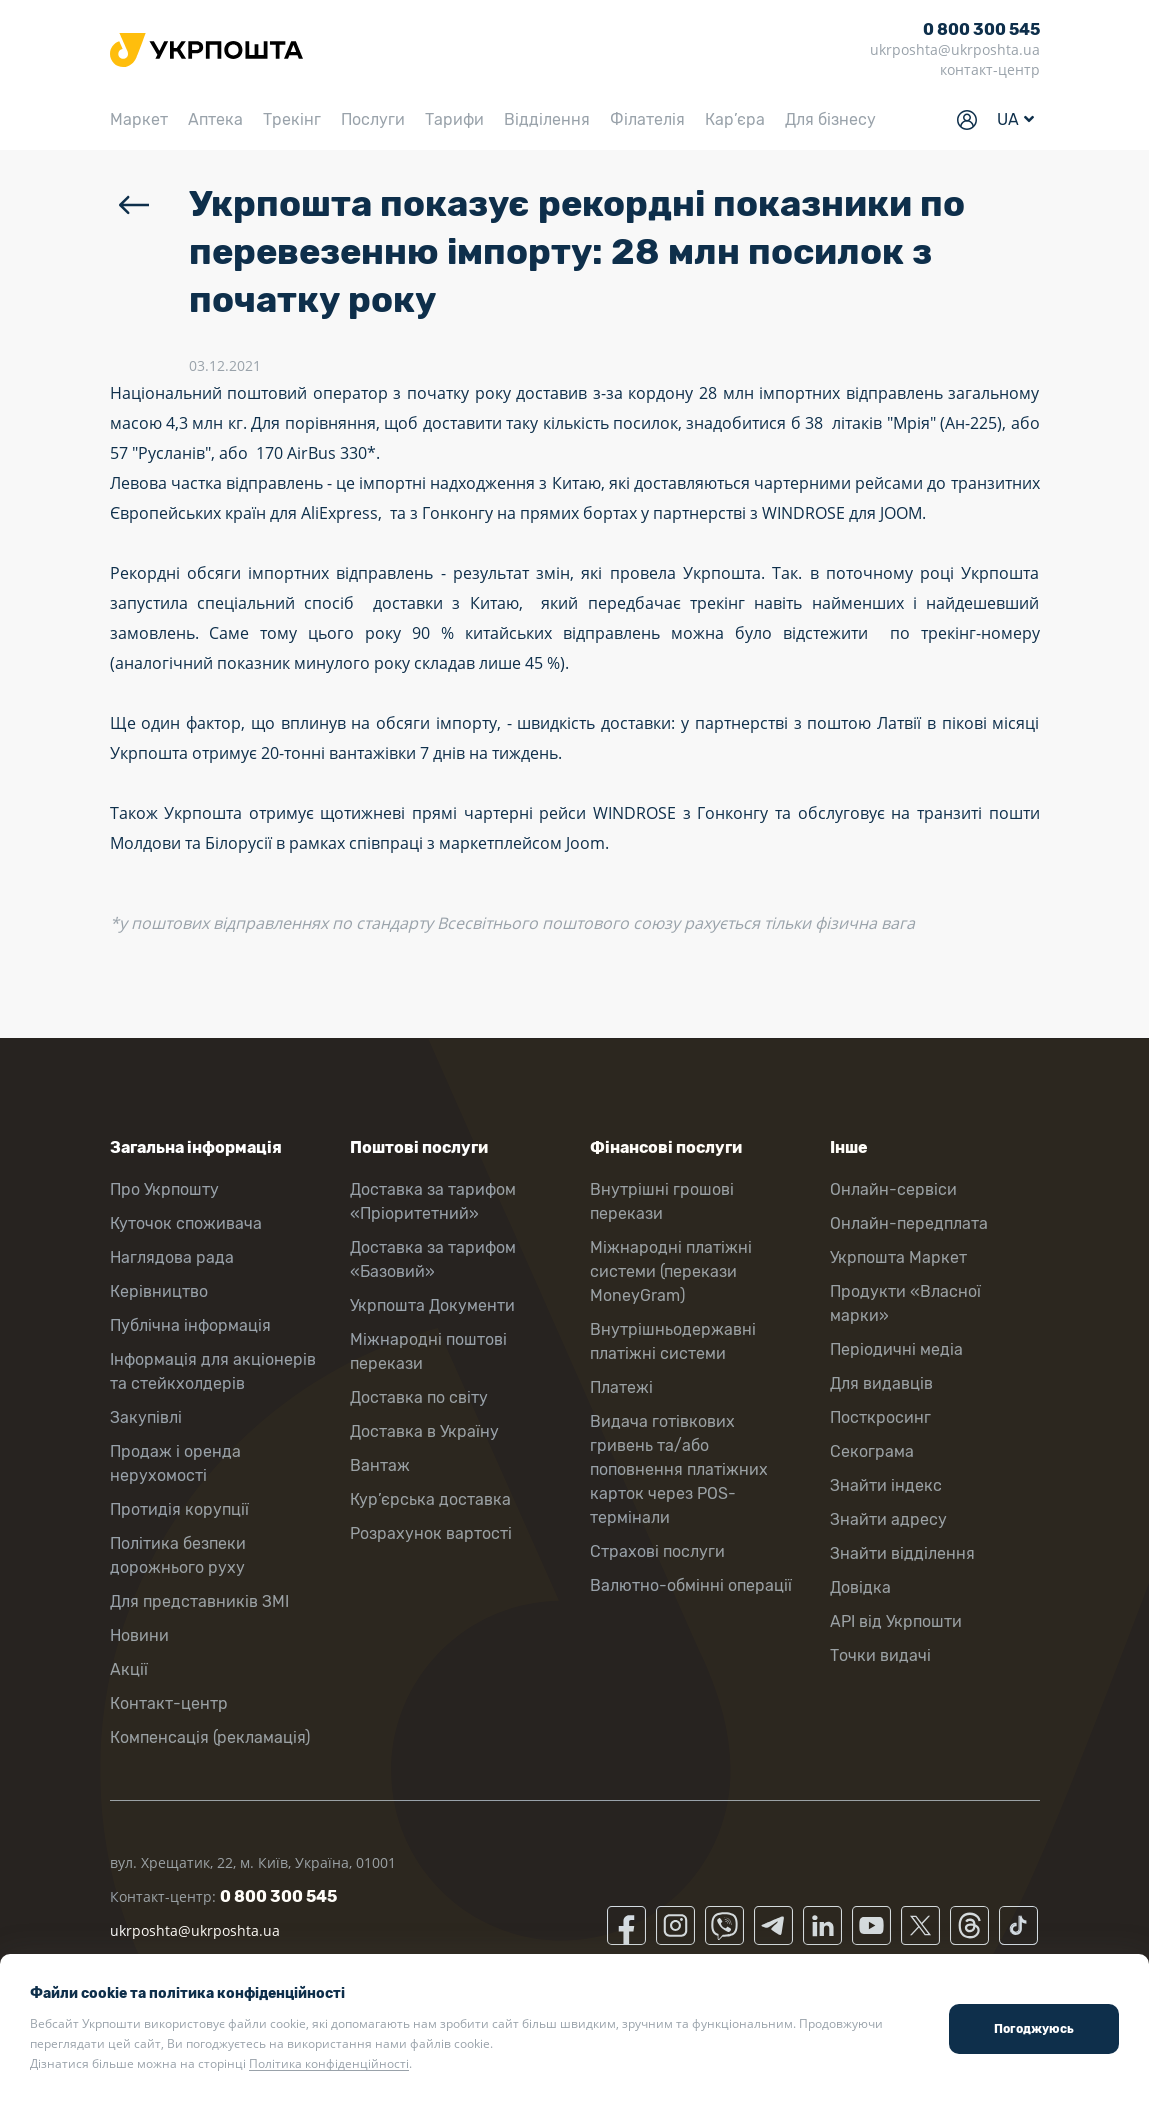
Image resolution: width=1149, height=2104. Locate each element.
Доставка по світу (419, 1397)
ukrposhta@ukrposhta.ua (955, 49)
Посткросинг (880, 1417)
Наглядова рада (172, 1257)
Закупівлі (146, 1417)
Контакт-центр (169, 1703)
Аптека (215, 119)
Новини (139, 1635)
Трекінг (292, 119)
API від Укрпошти (896, 1621)
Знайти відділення (902, 1553)
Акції (129, 1669)
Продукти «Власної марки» (905, 1303)
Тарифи (454, 119)
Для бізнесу (830, 119)
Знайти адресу (888, 1519)
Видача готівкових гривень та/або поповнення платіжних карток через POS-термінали (679, 1469)
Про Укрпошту (164, 1189)
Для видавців (881, 1383)
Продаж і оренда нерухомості (175, 1463)
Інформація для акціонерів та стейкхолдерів (213, 1371)
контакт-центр (990, 69)
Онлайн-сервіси (893, 1189)
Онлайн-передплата (909, 1223)
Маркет (139, 119)
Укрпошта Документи (432, 1305)
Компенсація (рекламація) (210, 1737)
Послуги (373, 119)
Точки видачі (880, 1655)
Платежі (621, 1387)
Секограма (872, 1451)
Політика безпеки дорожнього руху (178, 1555)
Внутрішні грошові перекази (662, 1201)
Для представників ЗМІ (199, 1601)
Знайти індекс (886, 1485)
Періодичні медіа (896, 1349)
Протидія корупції (179, 1509)
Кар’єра (735, 119)
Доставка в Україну (424, 1431)
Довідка (860, 1587)
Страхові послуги (657, 1551)
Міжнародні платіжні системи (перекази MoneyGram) (671, 1271)
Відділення (547, 119)
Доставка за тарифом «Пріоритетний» (433, 1201)
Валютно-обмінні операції (691, 1585)
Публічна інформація (190, 1325)
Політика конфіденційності (329, 2063)
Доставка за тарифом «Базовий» (433, 1259)
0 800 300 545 (981, 29)
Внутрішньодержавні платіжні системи (673, 1341)
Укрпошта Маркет (898, 1257)
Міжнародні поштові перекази (428, 1351)
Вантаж (380, 1465)
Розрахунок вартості (431, 1533)
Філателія (647, 119)
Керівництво (159, 1291)
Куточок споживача (186, 1223)
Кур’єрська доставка (430, 1499)
